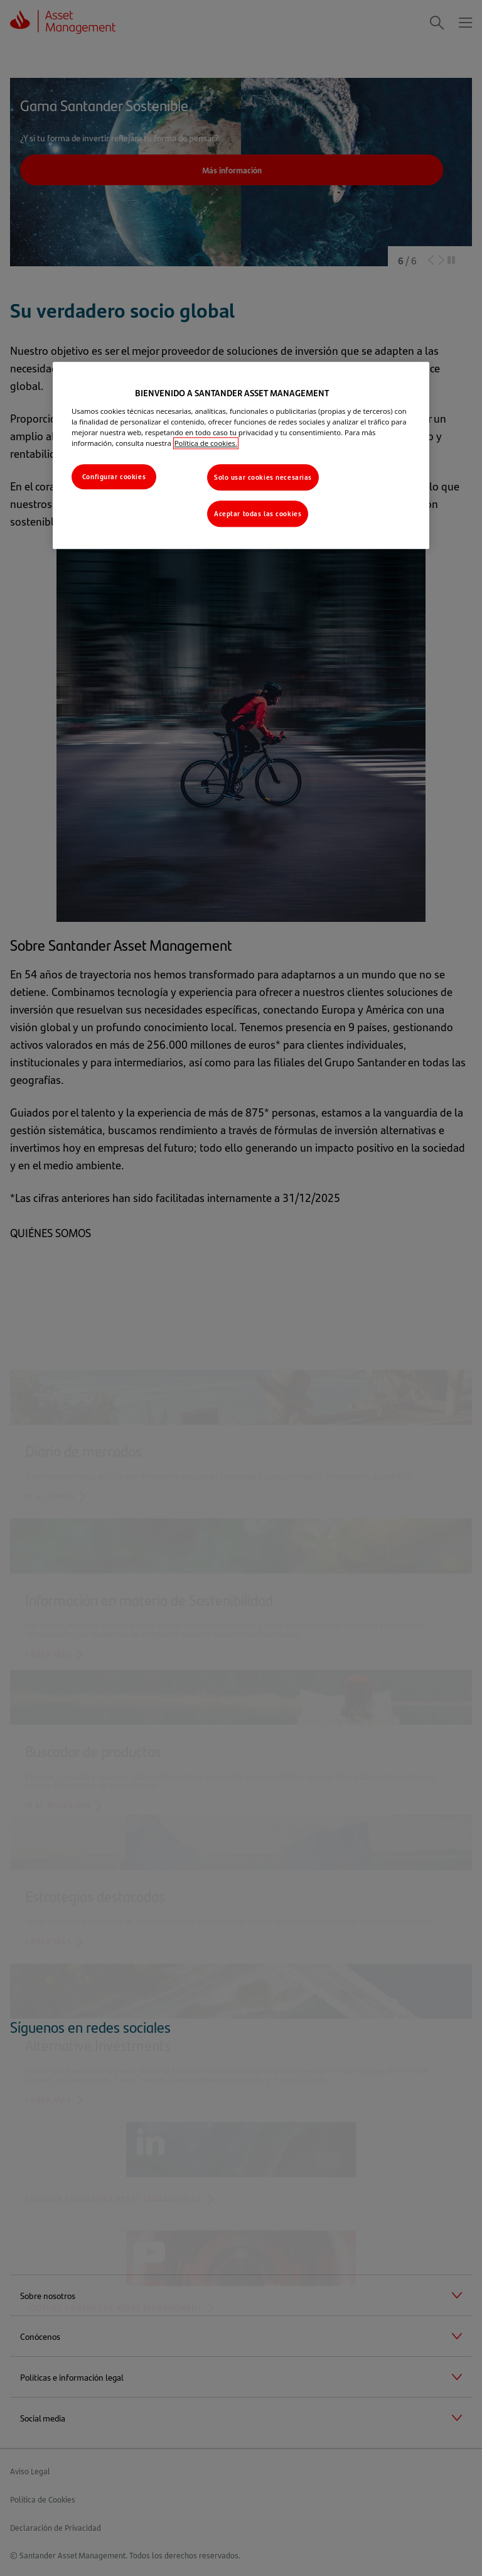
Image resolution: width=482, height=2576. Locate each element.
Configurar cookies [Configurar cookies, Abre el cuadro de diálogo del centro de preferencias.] (114, 476)
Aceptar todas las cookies (257, 513)
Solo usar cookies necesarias (263, 477)
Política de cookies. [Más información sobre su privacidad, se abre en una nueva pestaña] (205, 443)
